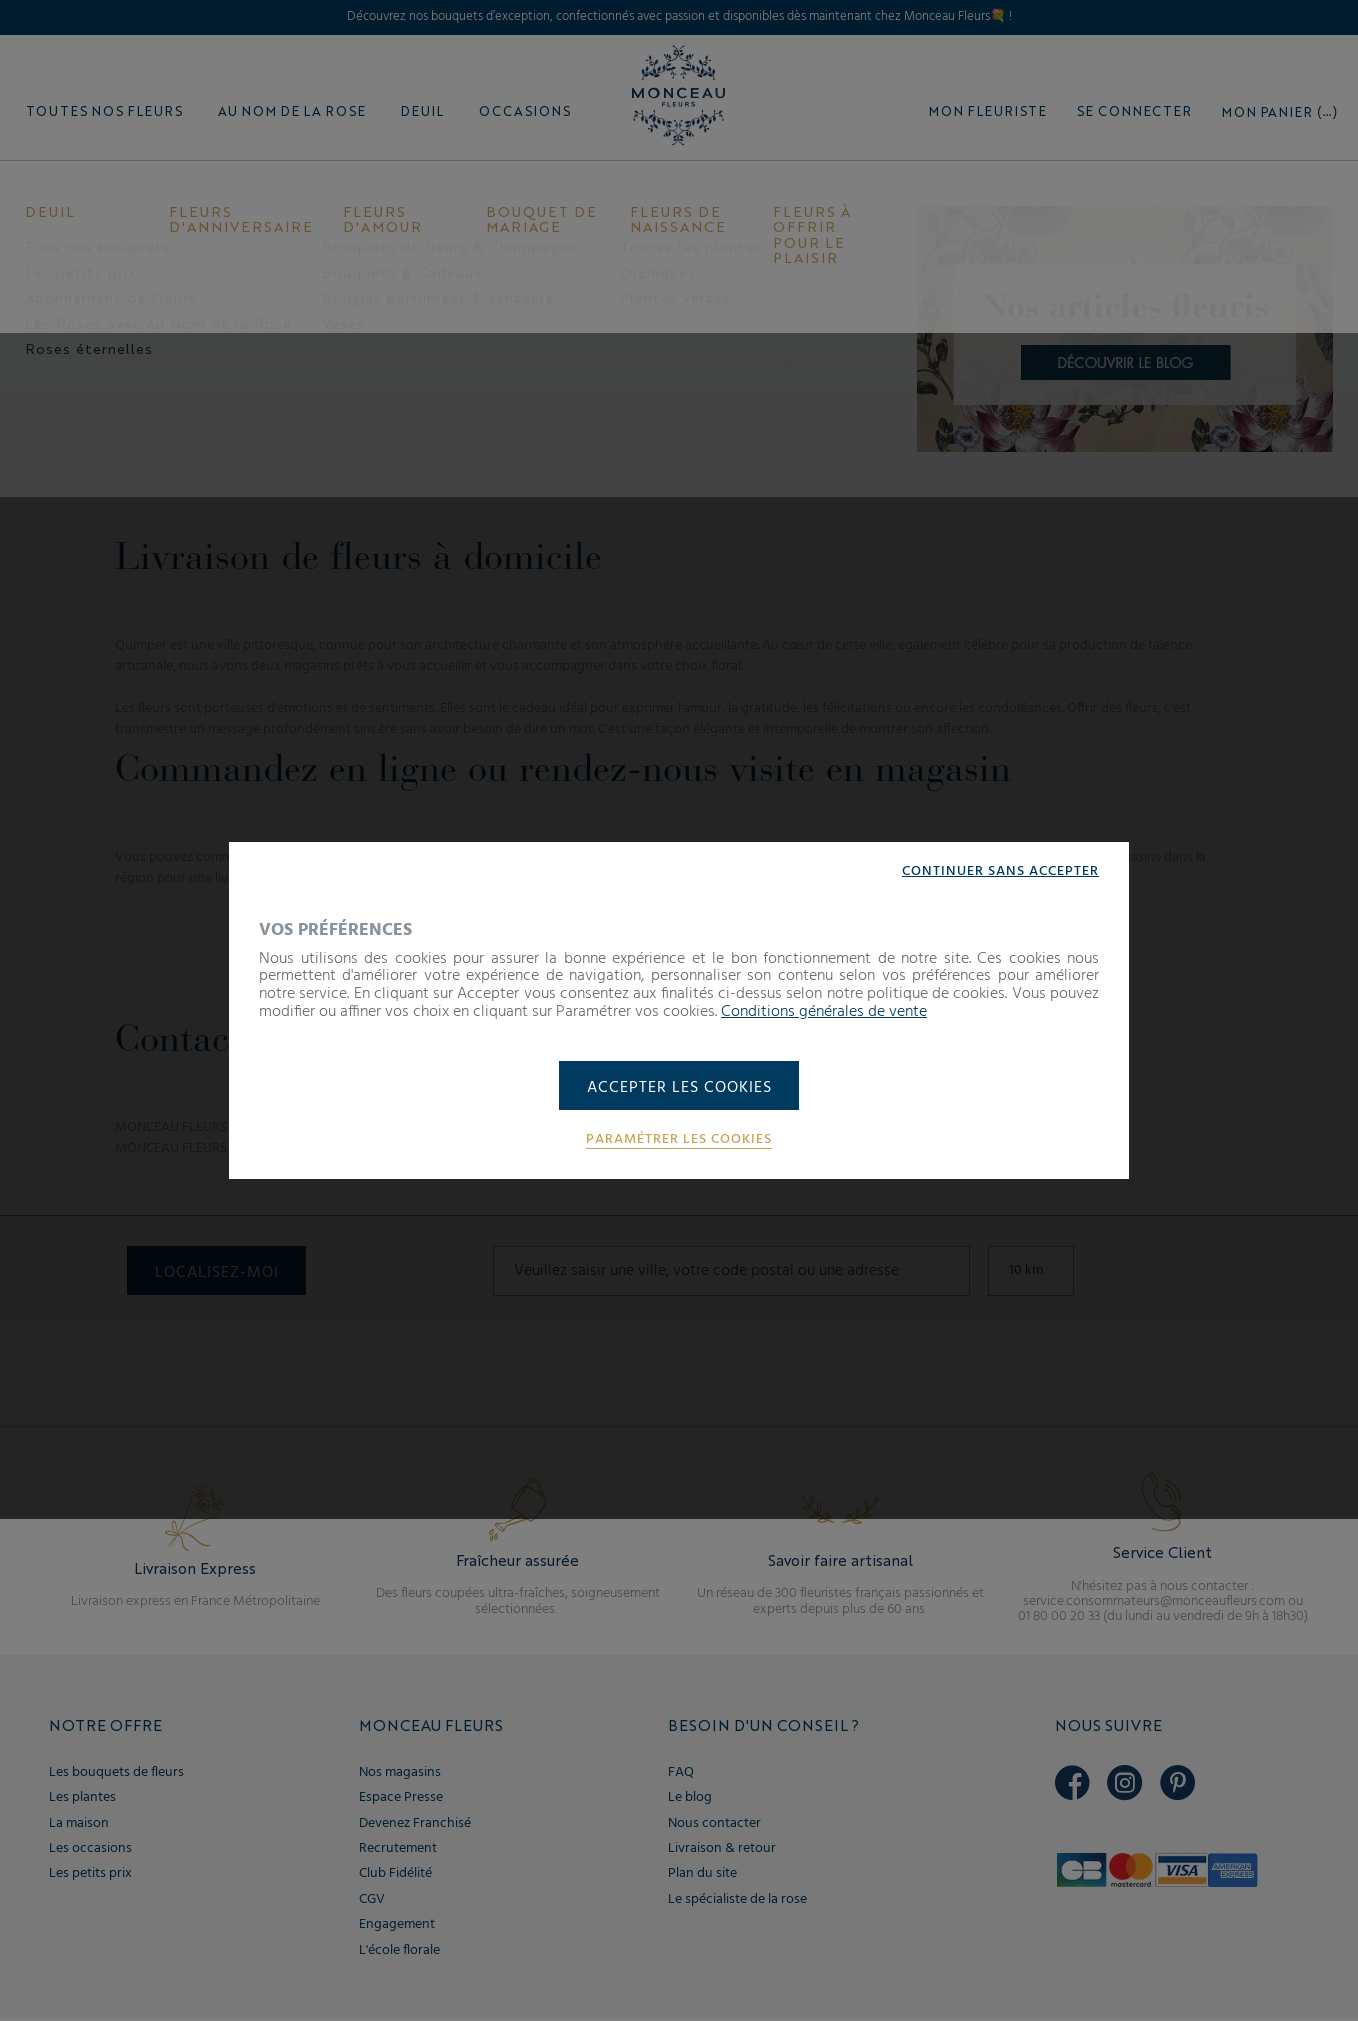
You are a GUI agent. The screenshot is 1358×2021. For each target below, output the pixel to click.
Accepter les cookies (679, 1088)
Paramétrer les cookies (679, 1141)
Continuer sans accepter (1000, 870)
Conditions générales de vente (824, 1011)
